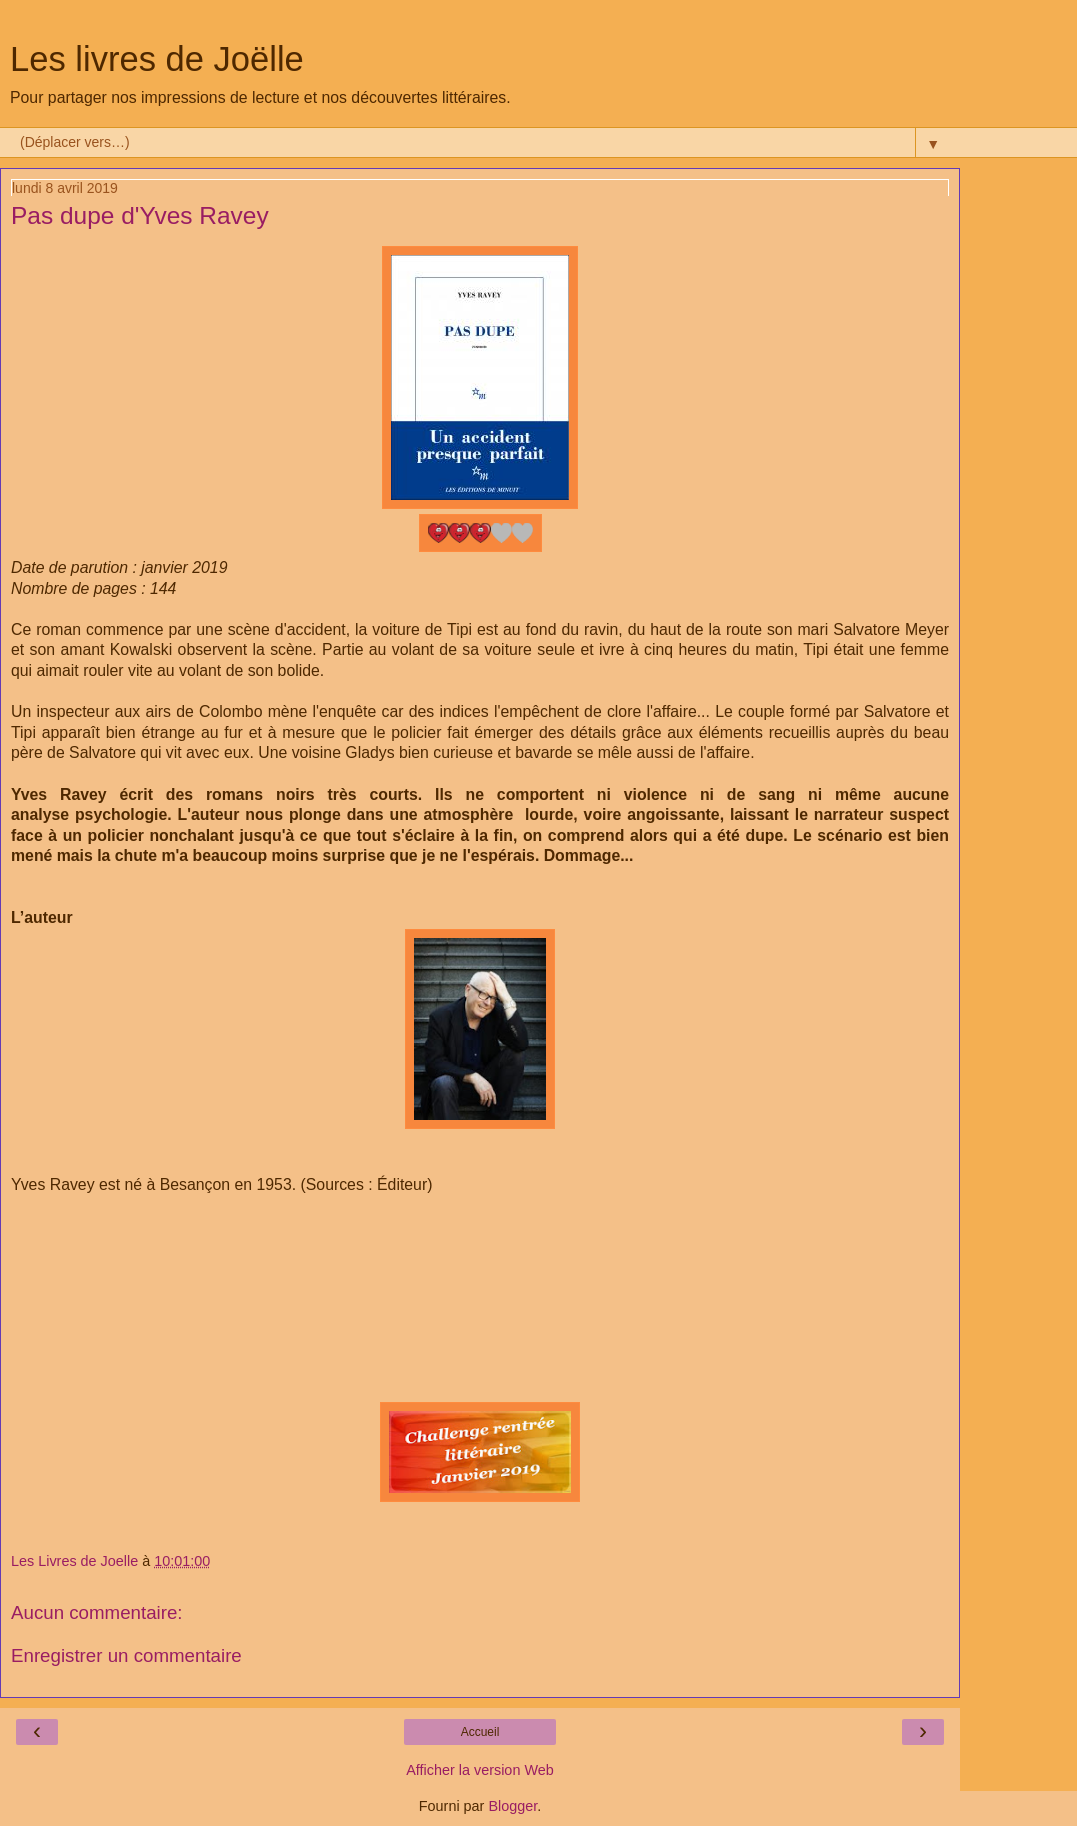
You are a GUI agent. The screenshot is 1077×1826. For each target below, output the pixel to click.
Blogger (512, 1806)
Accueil (480, 1732)
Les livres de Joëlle (157, 59)
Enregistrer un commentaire (126, 1655)
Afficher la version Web (479, 1770)
